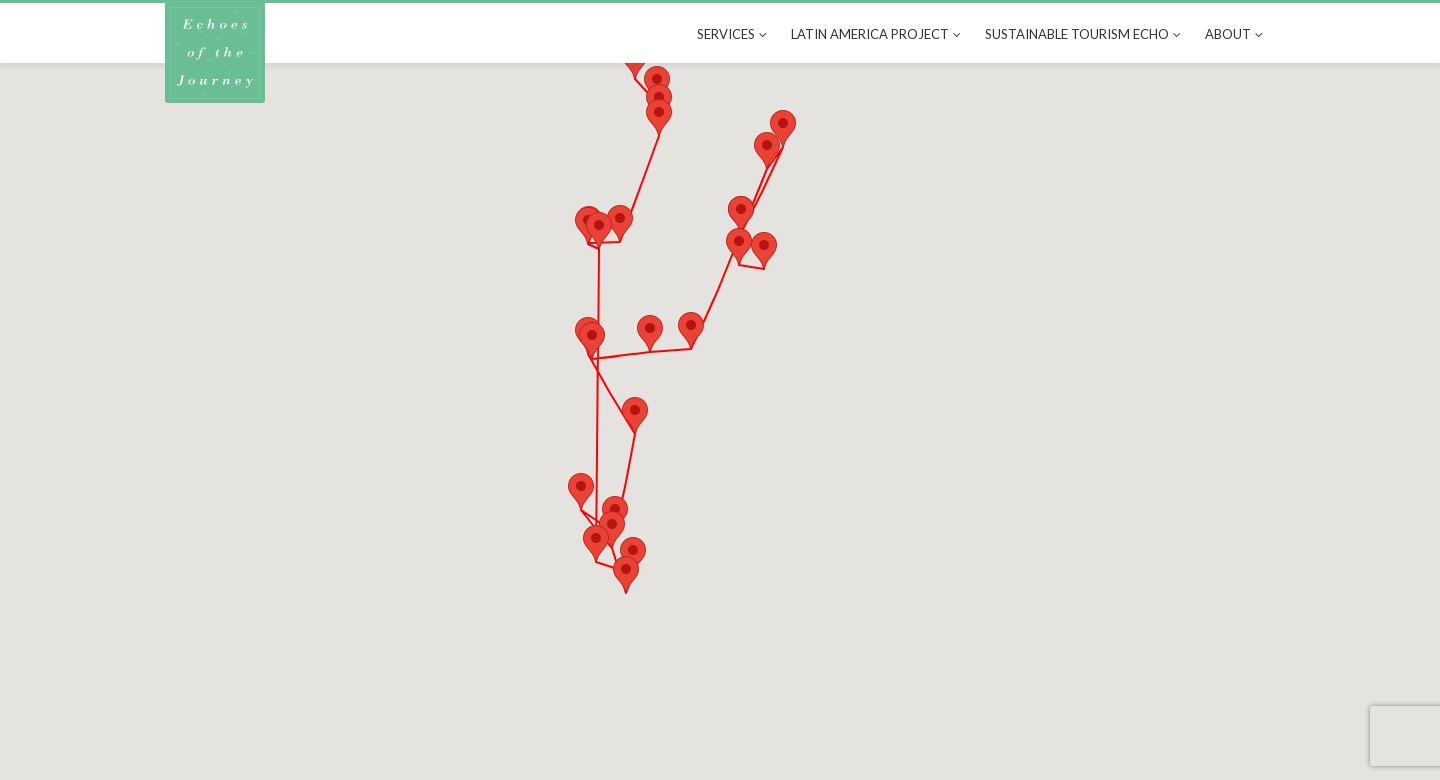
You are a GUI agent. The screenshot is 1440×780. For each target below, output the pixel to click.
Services (726, 34)
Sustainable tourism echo (1077, 34)
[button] (764, 250)
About (1228, 34)
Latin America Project (870, 34)
